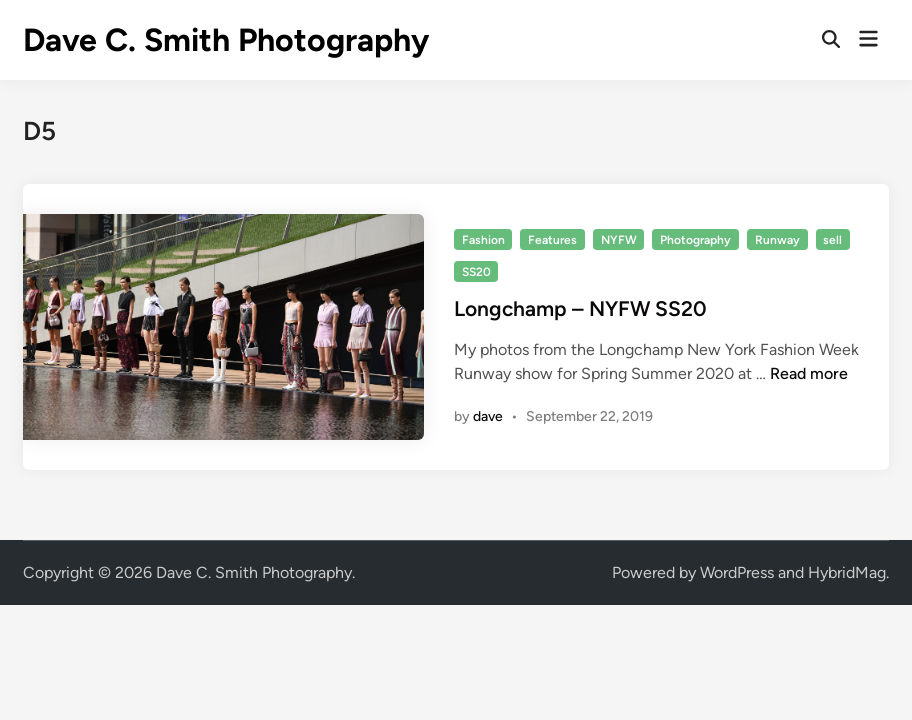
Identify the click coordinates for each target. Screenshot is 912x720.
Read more (809, 373)
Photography (695, 240)
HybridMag (847, 572)
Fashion (483, 240)
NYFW (619, 240)
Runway (777, 240)
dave (488, 416)
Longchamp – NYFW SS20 (580, 308)
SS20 (476, 272)
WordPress (737, 572)
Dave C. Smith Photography (226, 40)
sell (832, 240)
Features (552, 240)
